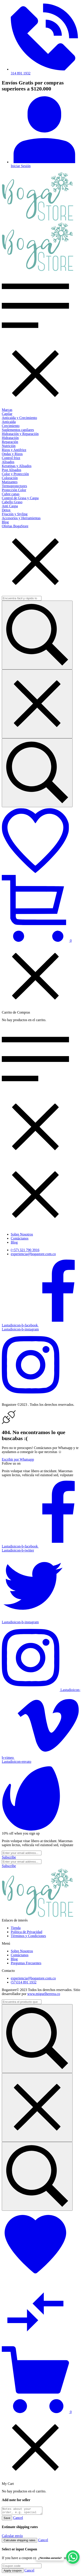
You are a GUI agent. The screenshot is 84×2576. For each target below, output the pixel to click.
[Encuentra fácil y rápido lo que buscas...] (37, 772)
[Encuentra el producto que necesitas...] (37, 2176)
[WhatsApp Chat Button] (73, 2557)
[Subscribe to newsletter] (9, 1857)
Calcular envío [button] (12, 2537)
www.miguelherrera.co (43, 1994)
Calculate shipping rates (19, 2541)
